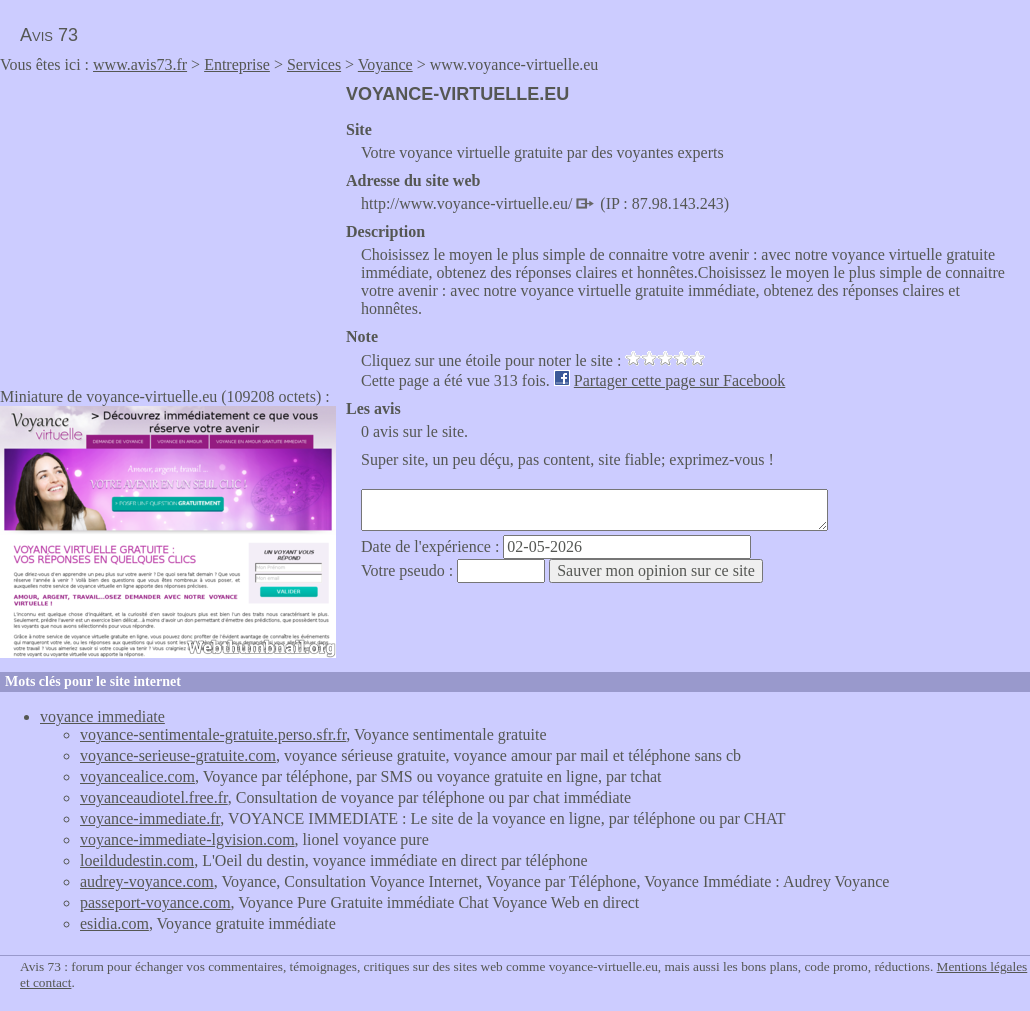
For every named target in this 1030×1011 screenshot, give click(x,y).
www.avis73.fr (140, 64)
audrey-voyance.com (147, 881)
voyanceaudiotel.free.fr (154, 797)
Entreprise (237, 64)
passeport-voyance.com (155, 902)
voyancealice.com (137, 776)
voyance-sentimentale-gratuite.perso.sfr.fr (213, 734)
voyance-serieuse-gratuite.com (178, 755)
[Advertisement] (168, 224)
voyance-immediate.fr (150, 818)
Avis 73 (49, 35)
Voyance (385, 64)
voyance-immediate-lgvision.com (187, 839)
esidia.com (114, 923)
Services (314, 64)
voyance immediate (102, 716)
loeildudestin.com (137, 860)
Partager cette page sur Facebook (679, 380)
